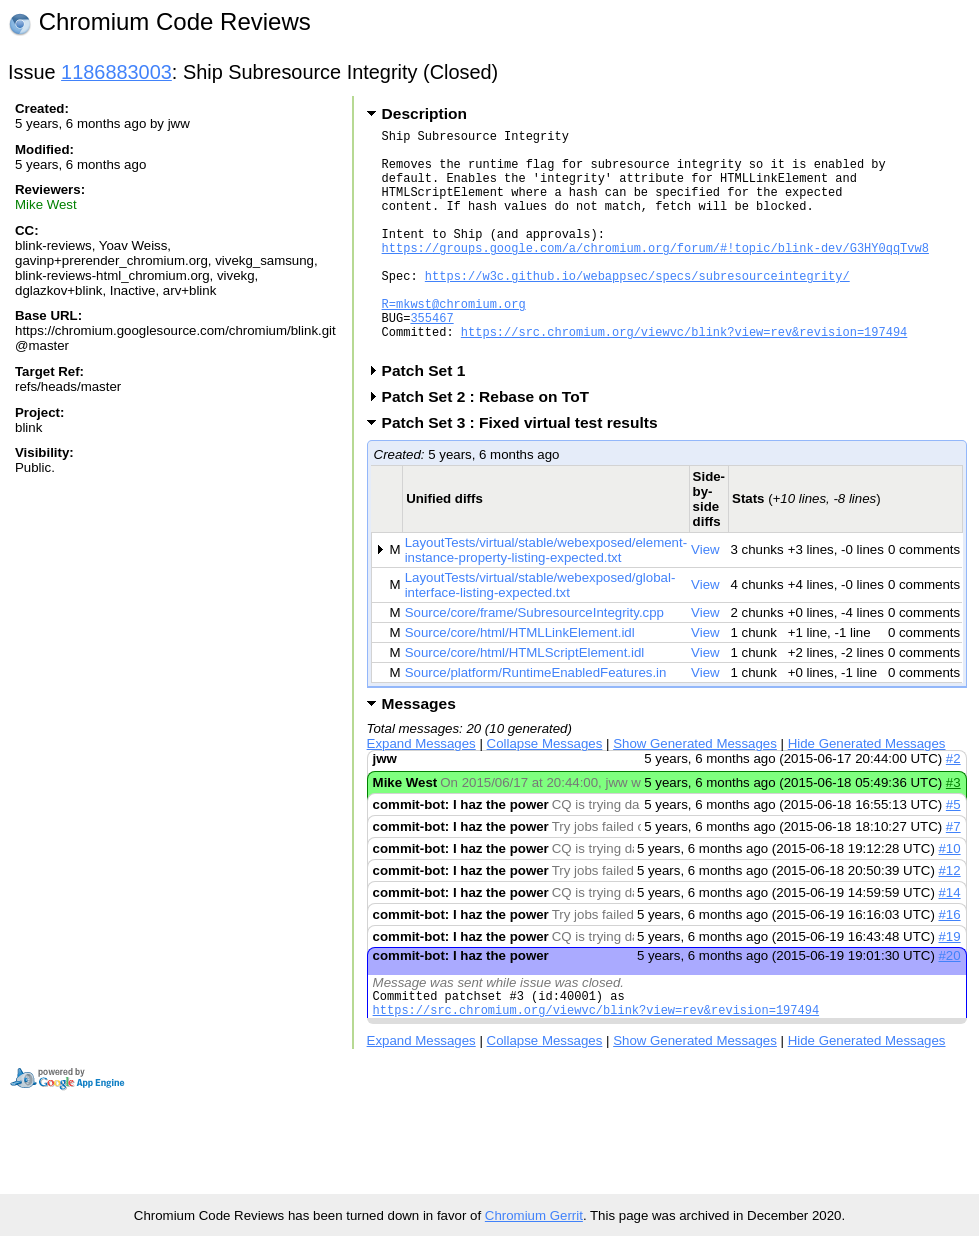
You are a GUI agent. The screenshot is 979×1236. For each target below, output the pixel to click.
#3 (953, 830)
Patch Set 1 (430, 418)
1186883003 (116, 72)
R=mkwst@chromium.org (454, 342)
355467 (431, 359)
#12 (949, 918)
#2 (953, 806)
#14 (949, 940)
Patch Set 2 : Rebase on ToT (492, 444)
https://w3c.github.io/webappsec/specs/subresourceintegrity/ (637, 308)
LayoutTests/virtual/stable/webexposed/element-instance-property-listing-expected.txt (546, 598)
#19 (949, 984)
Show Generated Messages (695, 791)
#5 (953, 852)
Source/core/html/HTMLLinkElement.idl (520, 680)
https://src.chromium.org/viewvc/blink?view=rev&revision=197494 (684, 376)
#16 (949, 962)
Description (424, 113)
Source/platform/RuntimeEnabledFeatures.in (536, 720)
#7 (953, 874)
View (705, 597)
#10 (949, 896)
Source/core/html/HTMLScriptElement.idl (525, 700)
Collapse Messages (545, 791)
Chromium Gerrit (534, 1215)
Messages (419, 751)
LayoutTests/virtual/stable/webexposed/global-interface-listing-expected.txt (540, 633)
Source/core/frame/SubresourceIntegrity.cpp (534, 660)
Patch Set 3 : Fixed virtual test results (526, 470)
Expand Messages (421, 791)
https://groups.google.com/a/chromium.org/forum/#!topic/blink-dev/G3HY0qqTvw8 (655, 274)
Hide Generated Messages (867, 791)
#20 (949, 1003)
